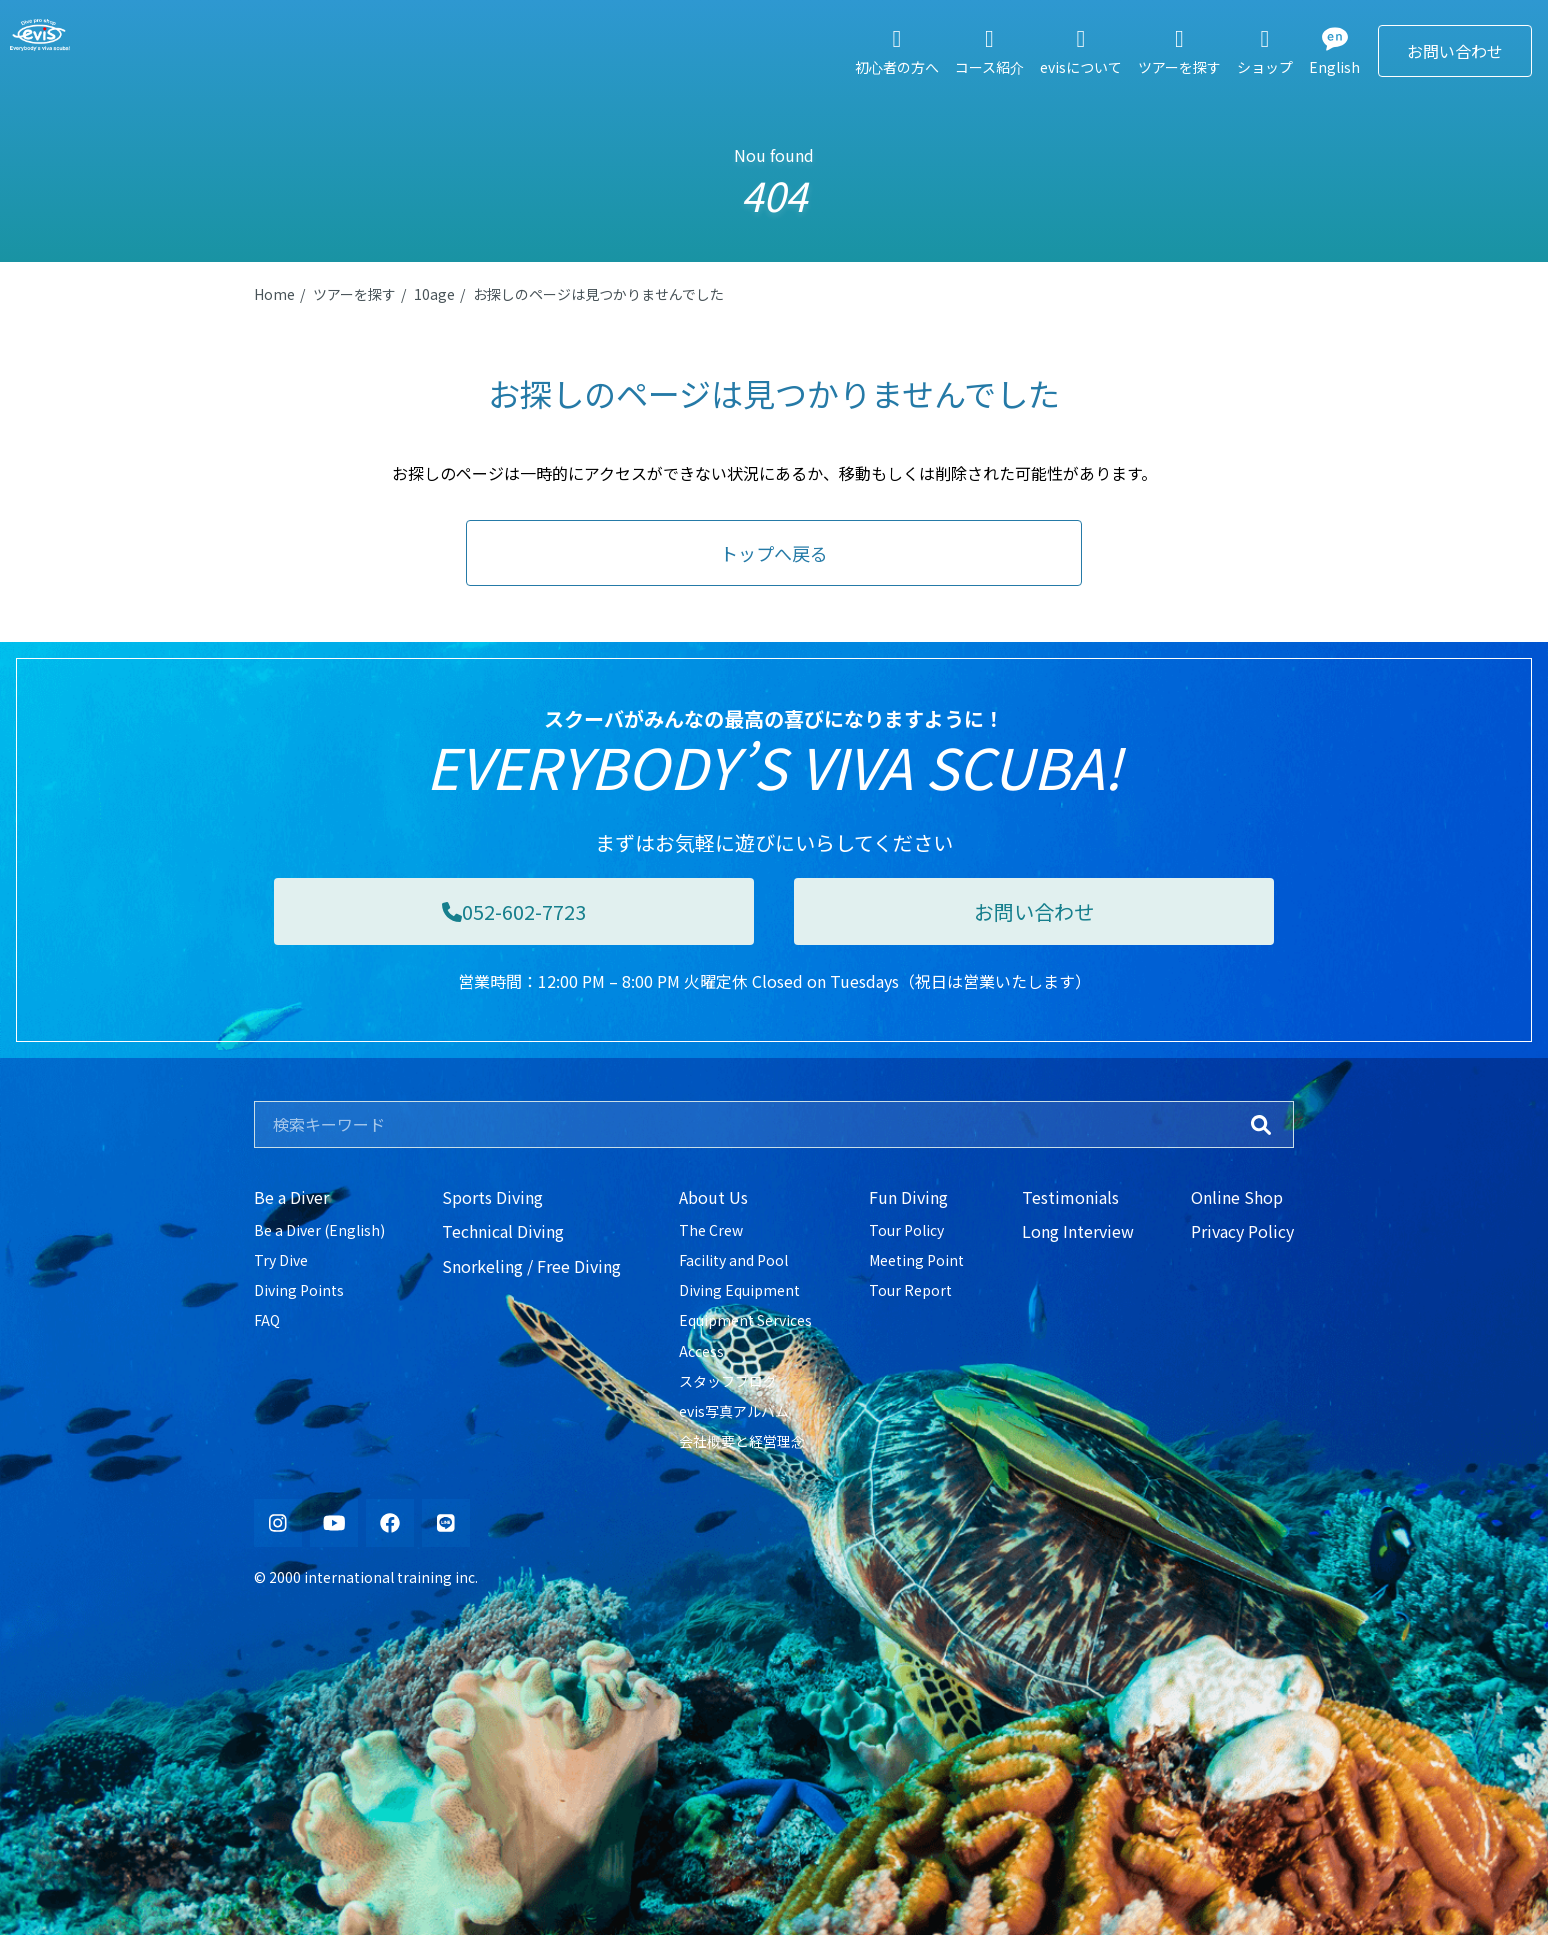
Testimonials (1070, 1197)
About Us (713, 1197)
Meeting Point (916, 1260)
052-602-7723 (514, 911)
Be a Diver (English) (319, 1230)
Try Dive (281, 1260)
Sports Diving (492, 1197)
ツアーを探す (354, 294)
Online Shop (1237, 1197)
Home (274, 294)
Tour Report (910, 1290)
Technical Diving (503, 1231)
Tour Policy (906, 1230)
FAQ (267, 1320)
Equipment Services (745, 1320)
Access (701, 1351)
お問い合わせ (1455, 51)
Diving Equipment (739, 1290)
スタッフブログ (728, 1381)
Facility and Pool (733, 1260)
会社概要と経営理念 (742, 1441)
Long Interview (1078, 1231)
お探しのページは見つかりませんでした (598, 294)
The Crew (711, 1230)
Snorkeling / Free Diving (531, 1266)
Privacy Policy (1242, 1231)
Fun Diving (908, 1197)
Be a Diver (291, 1197)
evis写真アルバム (734, 1411)
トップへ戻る (774, 553)
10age (434, 294)
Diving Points (299, 1290)
